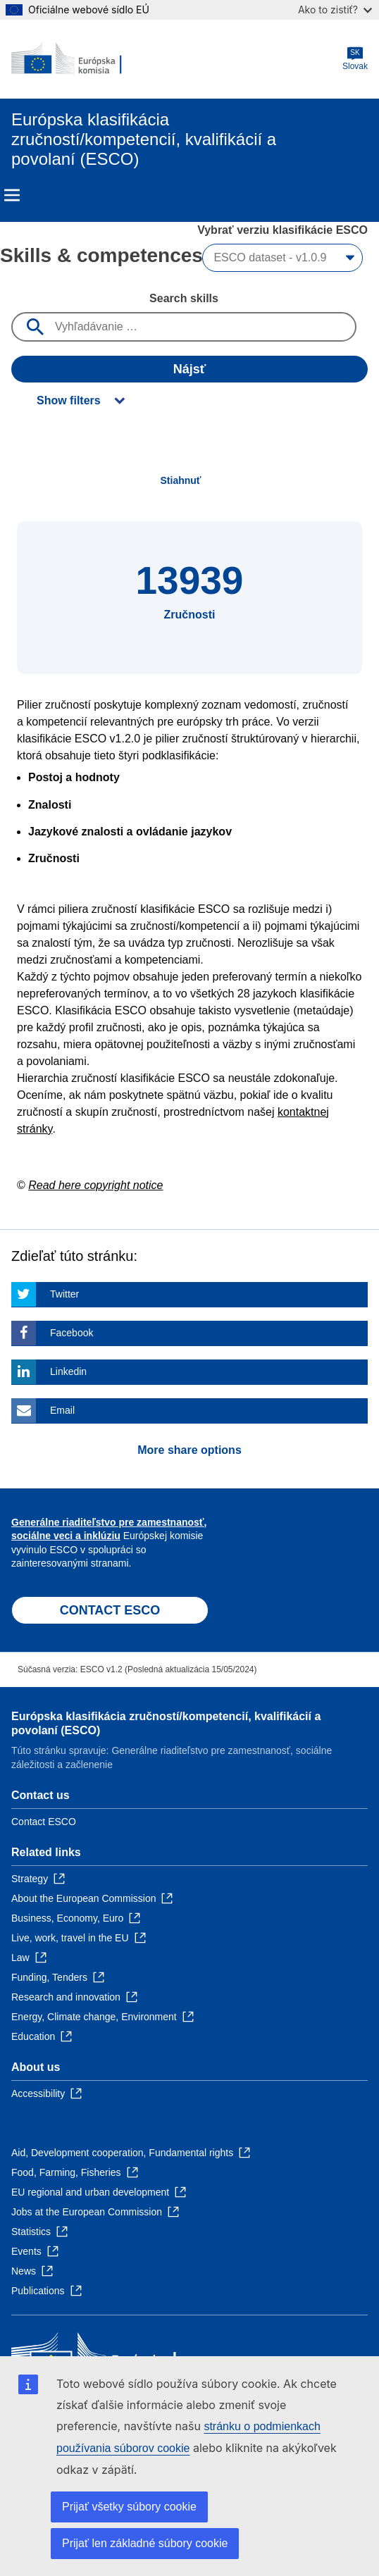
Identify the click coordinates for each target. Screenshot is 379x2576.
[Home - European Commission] (79, 59)
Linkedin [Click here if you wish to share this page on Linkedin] (68, 1371)
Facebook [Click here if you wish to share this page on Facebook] (71, 1332)
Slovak (355, 58)
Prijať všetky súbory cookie (129, 2507)
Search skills (183, 298)
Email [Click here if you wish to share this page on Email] (62, 1410)
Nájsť (189, 369)
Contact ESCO (43, 1821)
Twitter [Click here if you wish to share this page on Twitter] (64, 1294)
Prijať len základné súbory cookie (145, 2543)
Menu (12, 195)
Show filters (69, 400)
